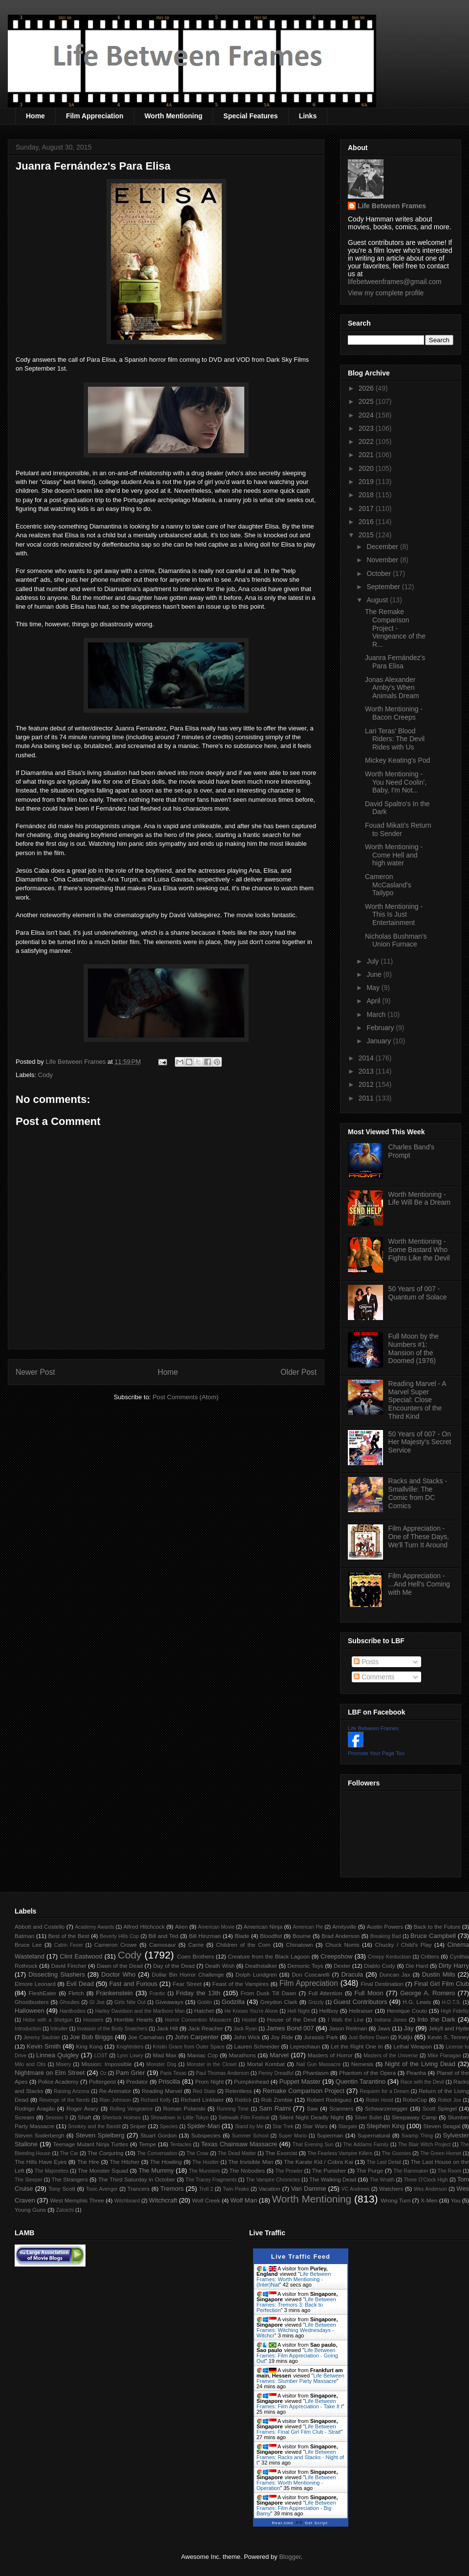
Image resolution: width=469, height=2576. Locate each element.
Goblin (204, 2002)
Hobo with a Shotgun (47, 2020)
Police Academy (58, 2081)
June (374, 974)
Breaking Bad (385, 1936)
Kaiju (405, 2037)
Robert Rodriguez (329, 2099)
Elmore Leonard (35, 1984)
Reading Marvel (162, 2091)
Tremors (172, 2188)
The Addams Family (365, 2144)
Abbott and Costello (39, 1926)
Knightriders (129, 2046)
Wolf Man (243, 2200)
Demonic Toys (305, 1965)
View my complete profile (386, 293)
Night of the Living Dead (420, 2064)
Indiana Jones (390, 2020)
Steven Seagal (441, 2126)
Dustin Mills (438, 1974)
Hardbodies (72, 2011)
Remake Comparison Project (303, 2090)
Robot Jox (449, 2100)
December (383, 546)
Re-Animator (115, 2091)
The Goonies (396, 2153)
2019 (367, 481)
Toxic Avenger (102, 2189)
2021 (367, 455)
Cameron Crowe (115, 1944)
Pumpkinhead (251, 2081)
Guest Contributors (360, 2001)
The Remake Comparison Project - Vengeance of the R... (395, 628)
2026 (367, 388)
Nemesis (362, 2064)
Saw (312, 2108)
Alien (181, 1926)
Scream (24, 2117)
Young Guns (30, 2209)
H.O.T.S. (451, 2002)
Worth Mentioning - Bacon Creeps (394, 713)
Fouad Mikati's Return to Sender (398, 829)
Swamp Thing (417, 2135)
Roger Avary (82, 2108)
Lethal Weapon (412, 2046)
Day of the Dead (173, 1965)
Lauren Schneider (256, 2046)
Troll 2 (206, 2189)
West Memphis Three (77, 2200)
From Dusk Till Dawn (269, 1993)
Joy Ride (282, 2037)
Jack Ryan (245, 2028)
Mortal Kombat (265, 2064)
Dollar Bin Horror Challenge (188, 1974)
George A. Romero (427, 1993)
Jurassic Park (320, 2037)
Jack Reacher (205, 2028)
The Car (69, 2153)
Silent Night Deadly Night (311, 2117)
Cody (45, 1075)
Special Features (250, 116)
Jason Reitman (348, 2028)
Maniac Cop (202, 2055)
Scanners (341, 2108)
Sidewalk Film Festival (243, 2117)
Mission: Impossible (106, 2064)
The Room (450, 2171)
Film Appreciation (95, 116)
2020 (367, 468)
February (381, 1028)
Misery (63, 2064)
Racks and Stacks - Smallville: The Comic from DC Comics (418, 1493)
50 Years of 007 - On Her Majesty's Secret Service (419, 1442)
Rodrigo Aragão (35, 2108)
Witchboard (127, 2200)
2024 (367, 415)
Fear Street (187, 1984)
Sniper (138, 2126)
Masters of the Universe (390, 2055)
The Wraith (382, 2179)
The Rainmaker (410, 2171)
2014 (367, 1058)
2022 (367, 441)
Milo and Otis (30, 2064)
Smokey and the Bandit (94, 2126)
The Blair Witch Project (424, 2144)
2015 (367, 535)
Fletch (76, 1993)
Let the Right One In (357, 2046)
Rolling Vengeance (131, 2109)
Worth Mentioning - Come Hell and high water (394, 855)
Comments (374, 1677)
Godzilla (233, 2001)
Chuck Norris (342, 1944)
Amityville (344, 1926)
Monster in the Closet (211, 2064)
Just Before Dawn (368, 2037)
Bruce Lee (28, 1944)
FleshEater (43, 1993)
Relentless (238, 2091)
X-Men (429, 2200)
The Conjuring (105, 2153)
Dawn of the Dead (120, 1965)
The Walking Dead (332, 2179)
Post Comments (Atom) (185, 1397)
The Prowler (288, 2171)
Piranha (416, 2073)
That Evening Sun (313, 2144)
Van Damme (308, 2188)
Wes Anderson (430, 2189)
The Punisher (329, 2170)
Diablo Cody (379, 1965)
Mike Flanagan (444, 2055)
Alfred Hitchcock (144, 1926)
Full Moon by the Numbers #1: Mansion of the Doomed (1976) (413, 1348)
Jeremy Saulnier (41, 2037)
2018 (367, 495)
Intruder (59, 2028)
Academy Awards (94, 1927)
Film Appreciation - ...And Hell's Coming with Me (419, 1584)
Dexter (342, 1965)
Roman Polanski (184, 2108)
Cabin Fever (68, 1945)
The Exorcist (281, 2153)
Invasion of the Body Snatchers (112, 2028)
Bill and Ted (163, 1936)
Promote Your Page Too (376, 1753)
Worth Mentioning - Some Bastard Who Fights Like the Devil (419, 1249)
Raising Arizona (71, 2091)
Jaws (383, 2028)
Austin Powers (384, 1926)
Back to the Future (436, 1926)
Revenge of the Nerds (64, 2100)
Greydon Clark (279, 2002)
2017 (367, 508)
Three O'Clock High (426, 2179)
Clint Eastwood (81, 1956)
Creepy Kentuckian (389, 1957)
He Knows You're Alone (251, 2011)
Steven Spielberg (100, 2135)
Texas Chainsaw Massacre (239, 2144)
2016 (367, 522)
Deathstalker (261, 1965)
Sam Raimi (275, 2108)
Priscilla (169, 2081)
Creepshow (336, 1956)
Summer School (250, 2135)
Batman (24, 1936)
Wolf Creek (206, 2200)
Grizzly (316, 2002)
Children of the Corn (243, 1944)
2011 (367, 1098)
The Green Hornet (440, 2153)
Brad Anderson (340, 1936)
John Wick (247, 2037)
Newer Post (35, 1372)
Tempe (147, 2144)
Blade (241, 1936)
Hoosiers (93, 2020)
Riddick (243, 2100)
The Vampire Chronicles (273, 2179)
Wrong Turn (395, 2200)
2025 (367, 401)
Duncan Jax (395, 1974)
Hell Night (298, 2011)
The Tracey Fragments (211, 2179)
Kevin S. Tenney (448, 2037)
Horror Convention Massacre (198, 2020)
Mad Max (165, 2055)
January (379, 1041)
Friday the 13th (198, 1993)
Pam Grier (130, 2072)
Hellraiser (361, 2010)
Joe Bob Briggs (91, 2037)
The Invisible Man (250, 2161)
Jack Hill (167, 2028)
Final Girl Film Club (441, 1983)
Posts (366, 1662)
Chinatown (299, 1944)
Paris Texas (173, 2073)
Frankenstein (114, 1993)
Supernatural (374, 2135)
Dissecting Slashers (56, 1974)
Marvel (279, 2055)
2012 (367, 1084)
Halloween (29, 2010)
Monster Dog (161, 2064)
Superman (330, 2135)
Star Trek (283, 2126)
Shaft (84, 2117)
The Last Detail (384, 2162)
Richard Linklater (202, 2099)
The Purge (369, 2170)
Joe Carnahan (146, 2037)
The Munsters (204, 2171)
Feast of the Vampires (241, 1984)
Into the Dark (436, 2019)
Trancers (139, 2188)
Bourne (302, 1936)
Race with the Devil (422, 2082)
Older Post (298, 1372)
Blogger (289, 2556)
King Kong (89, 2046)
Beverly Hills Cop (119, 1936)
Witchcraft (163, 2200)
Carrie (196, 1944)
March (376, 1014)
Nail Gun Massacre (318, 2064)
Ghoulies (70, 2002)
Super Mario (292, 2135)
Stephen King (385, 2126)
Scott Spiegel (440, 2108)
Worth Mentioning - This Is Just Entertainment (394, 915)
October (379, 573)
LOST (100, 2055)
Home (35, 116)
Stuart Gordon (158, 2135)
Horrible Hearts (133, 2019)
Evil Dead (80, 1983)
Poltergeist (102, 2081)
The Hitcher (125, 2161)
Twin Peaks (236, 2189)
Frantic (157, 1993)
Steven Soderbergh (39, 2135)
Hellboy (328, 2010)
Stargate (347, 2126)
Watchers (391, 2188)
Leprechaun (305, 2046)
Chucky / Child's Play (403, 1944)
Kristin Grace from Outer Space (189, 2046)
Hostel (249, 2020)
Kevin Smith (44, 2046)
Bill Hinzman (205, 1936)
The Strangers (70, 2179)
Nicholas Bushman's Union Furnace (395, 940)
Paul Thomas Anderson (222, 2073)
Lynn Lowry (130, 2055)
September (384, 587)
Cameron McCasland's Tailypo (388, 885)
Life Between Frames (392, 206)
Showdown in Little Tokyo (179, 2117)
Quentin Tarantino (361, 2081)
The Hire (88, 2161)
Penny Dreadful (276, 2073)
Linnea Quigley (57, 2055)
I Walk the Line (345, 2020)
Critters (430, 1956)
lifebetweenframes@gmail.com (395, 282)
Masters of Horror (330, 2055)
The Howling (166, 2161)
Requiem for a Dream (384, 2091)
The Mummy (155, 2170)
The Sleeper (29, 2179)
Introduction (28, 2028)
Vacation (269, 2188)
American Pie (308, 1927)
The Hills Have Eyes (40, 2161)
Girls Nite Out (130, 2002)
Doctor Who (118, 1974)
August (377, 600)
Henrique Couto (407, 2010)
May (373, 987)
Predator (137, 2081)
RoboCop (415, 2099)
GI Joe (97, 2002)
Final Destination (382, 1984)
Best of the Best (68, 1936)
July (373, 961)
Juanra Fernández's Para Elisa (395, 662)
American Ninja (263, 1926)
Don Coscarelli (311, 1974)
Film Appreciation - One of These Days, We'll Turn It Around (418, 1536)
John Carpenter (196, 2037)
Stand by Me (249, 2126)
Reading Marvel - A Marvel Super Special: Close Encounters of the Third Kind (417, 1400)
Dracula (352, 1974)
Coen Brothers (195, 1956)
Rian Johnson (115, 2100)
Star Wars (315, 2126)
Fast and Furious (133, 1983)
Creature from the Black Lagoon (269, 1956)
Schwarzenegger (386, 2108)
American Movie (216, 1927)
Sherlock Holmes (121, 2117)
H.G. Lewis (417, 2002)
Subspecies (205, 2135)
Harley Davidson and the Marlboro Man (140, 2011)
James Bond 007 (290, 2028)
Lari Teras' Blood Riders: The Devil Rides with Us (395, 739)
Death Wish (220, 1965)
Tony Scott (61, 2188)
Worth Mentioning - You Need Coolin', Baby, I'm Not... (395, 782)
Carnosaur (162, 1944)
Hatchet (203, 2010)
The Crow (198, 2153)
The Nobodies (247, 2170)
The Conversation (157, 2153)
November (383, 560)
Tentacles (181, 2144)
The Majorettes (52, 2171)
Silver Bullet (368, 2117)
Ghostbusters (32, 2002)
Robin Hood (379, 2100)
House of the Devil (291, 2019)
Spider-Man (203, 2126)
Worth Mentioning (174, 116)
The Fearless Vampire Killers (339, 2153)
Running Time (233, 2109)
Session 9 (56, 2117)
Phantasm (316, 2073)
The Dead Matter (237, 2153)
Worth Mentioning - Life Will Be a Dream (419, 1198)
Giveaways (169, 2002)
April (374, 1001)
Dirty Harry (454, 1965)
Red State (204, 2091)
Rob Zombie (277, 2099)
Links (308, 116)
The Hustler (205, 2162)
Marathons (242, 2055)
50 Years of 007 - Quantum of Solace (417, 1293)
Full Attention (325, 1993)
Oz (103, 2073)
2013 (367, 1071)
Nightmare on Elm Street (50, 2072)
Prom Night (209, 2081)
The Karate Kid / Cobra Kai (318, 2161)
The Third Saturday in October (136, 2179)
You (456, 2200)
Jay (409, 2028)
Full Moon (368, 1993)
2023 (367, 428)
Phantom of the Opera (367, 2073)
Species (169, 2126)
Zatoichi (65, 2210)
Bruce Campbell (433, 1935)
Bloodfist (271, 1936)
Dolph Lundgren (256, 1974)
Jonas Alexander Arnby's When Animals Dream (392, 688)
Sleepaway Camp (414, 2117)
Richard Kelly (156, 2100)
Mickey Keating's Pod (397, 760)
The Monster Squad (103, 2170)
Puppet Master (299, 2081)
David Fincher (68, 1965)
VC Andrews (355, 2189)
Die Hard (416, 1965)
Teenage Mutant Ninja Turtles (90, 2144)
